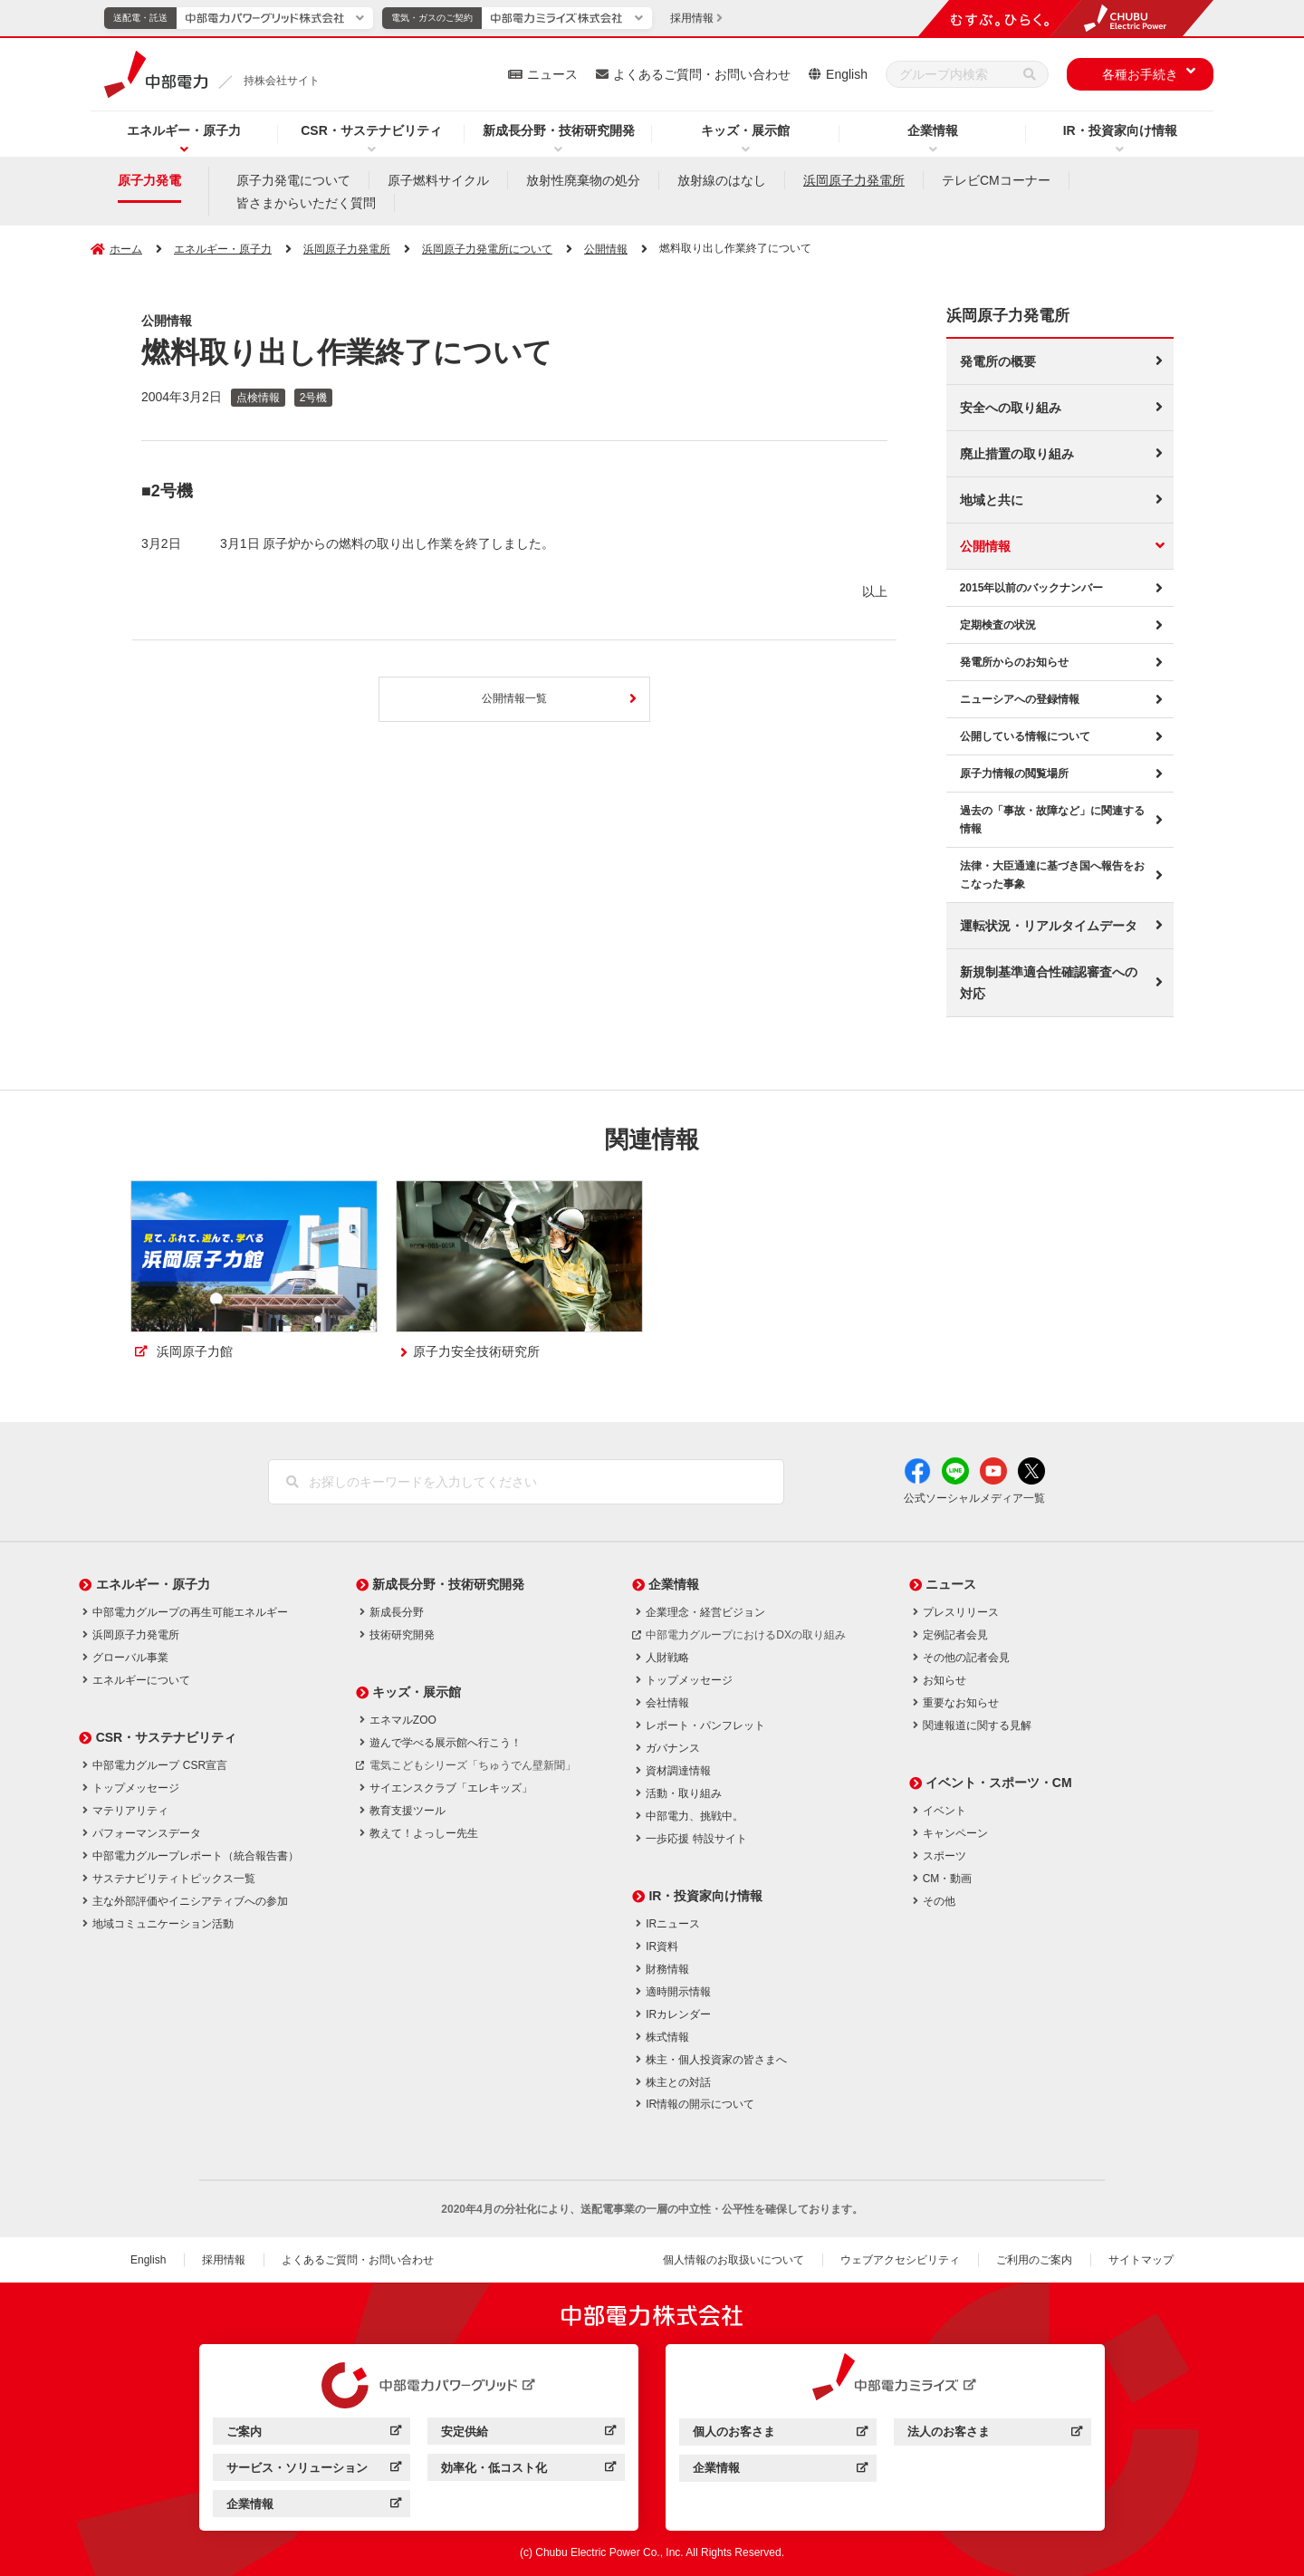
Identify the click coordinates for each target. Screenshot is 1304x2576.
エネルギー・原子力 (184, 130)
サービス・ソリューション (297, 2468)
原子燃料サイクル (438, 180)
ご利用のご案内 (1034, 2260)
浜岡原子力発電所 (854, 180)
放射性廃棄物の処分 (583, 180)
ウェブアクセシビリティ (900, 2260)
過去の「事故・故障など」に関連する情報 (1052, 819)
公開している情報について (1025, 736)
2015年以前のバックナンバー (1032, 588)
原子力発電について (293, 180)
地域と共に (991, 500)
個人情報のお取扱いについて (733, 2260)
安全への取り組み (1010, 407)
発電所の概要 (998, 361)
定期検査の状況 (998, 625)
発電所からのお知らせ (1014, 662)
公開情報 (985, 546)
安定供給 (464, 2431)
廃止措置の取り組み (1017, 454)
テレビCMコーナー (996, 180)
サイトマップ (1141, 2260)
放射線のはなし (721, 180)
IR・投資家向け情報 (1120, 130)
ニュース (552, 74)
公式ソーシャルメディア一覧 (974, 1498)
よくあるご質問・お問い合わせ (702, 74)
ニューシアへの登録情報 (1019, 699)
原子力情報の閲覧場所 (1014, 773)
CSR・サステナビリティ (371, 130)
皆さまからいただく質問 (306, 203)
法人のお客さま (948, 2431)
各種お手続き (1140, 74)
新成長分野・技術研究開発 (559, 130)
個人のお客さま (734, 2431)
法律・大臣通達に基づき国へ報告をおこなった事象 (1052, 875)
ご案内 (244, 2431)
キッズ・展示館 (745, 130)
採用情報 (223, 2260)
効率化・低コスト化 (494, 2468)
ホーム (126, 249)
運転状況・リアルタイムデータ (1048, 925)
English (847, 74)
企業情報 (932, 130)
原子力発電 (149, 180)
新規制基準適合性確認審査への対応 (1048, 983)
